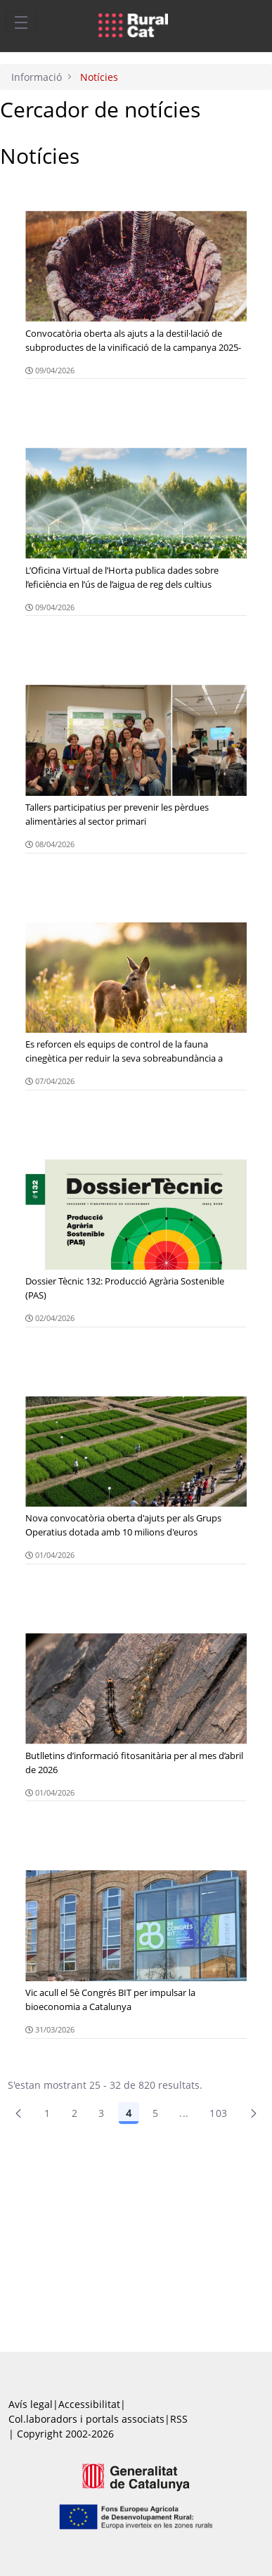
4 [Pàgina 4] (128, 2113)
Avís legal (30, 2404)
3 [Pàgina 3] (101, 2113)
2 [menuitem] (74, 2113)
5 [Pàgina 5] (155, 2113)
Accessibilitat (89, 2404)
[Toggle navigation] (21, 21)
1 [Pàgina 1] (47, 2113)
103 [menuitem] (218, 2113)
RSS (179, 2419)
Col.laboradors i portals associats (86, 2419)
